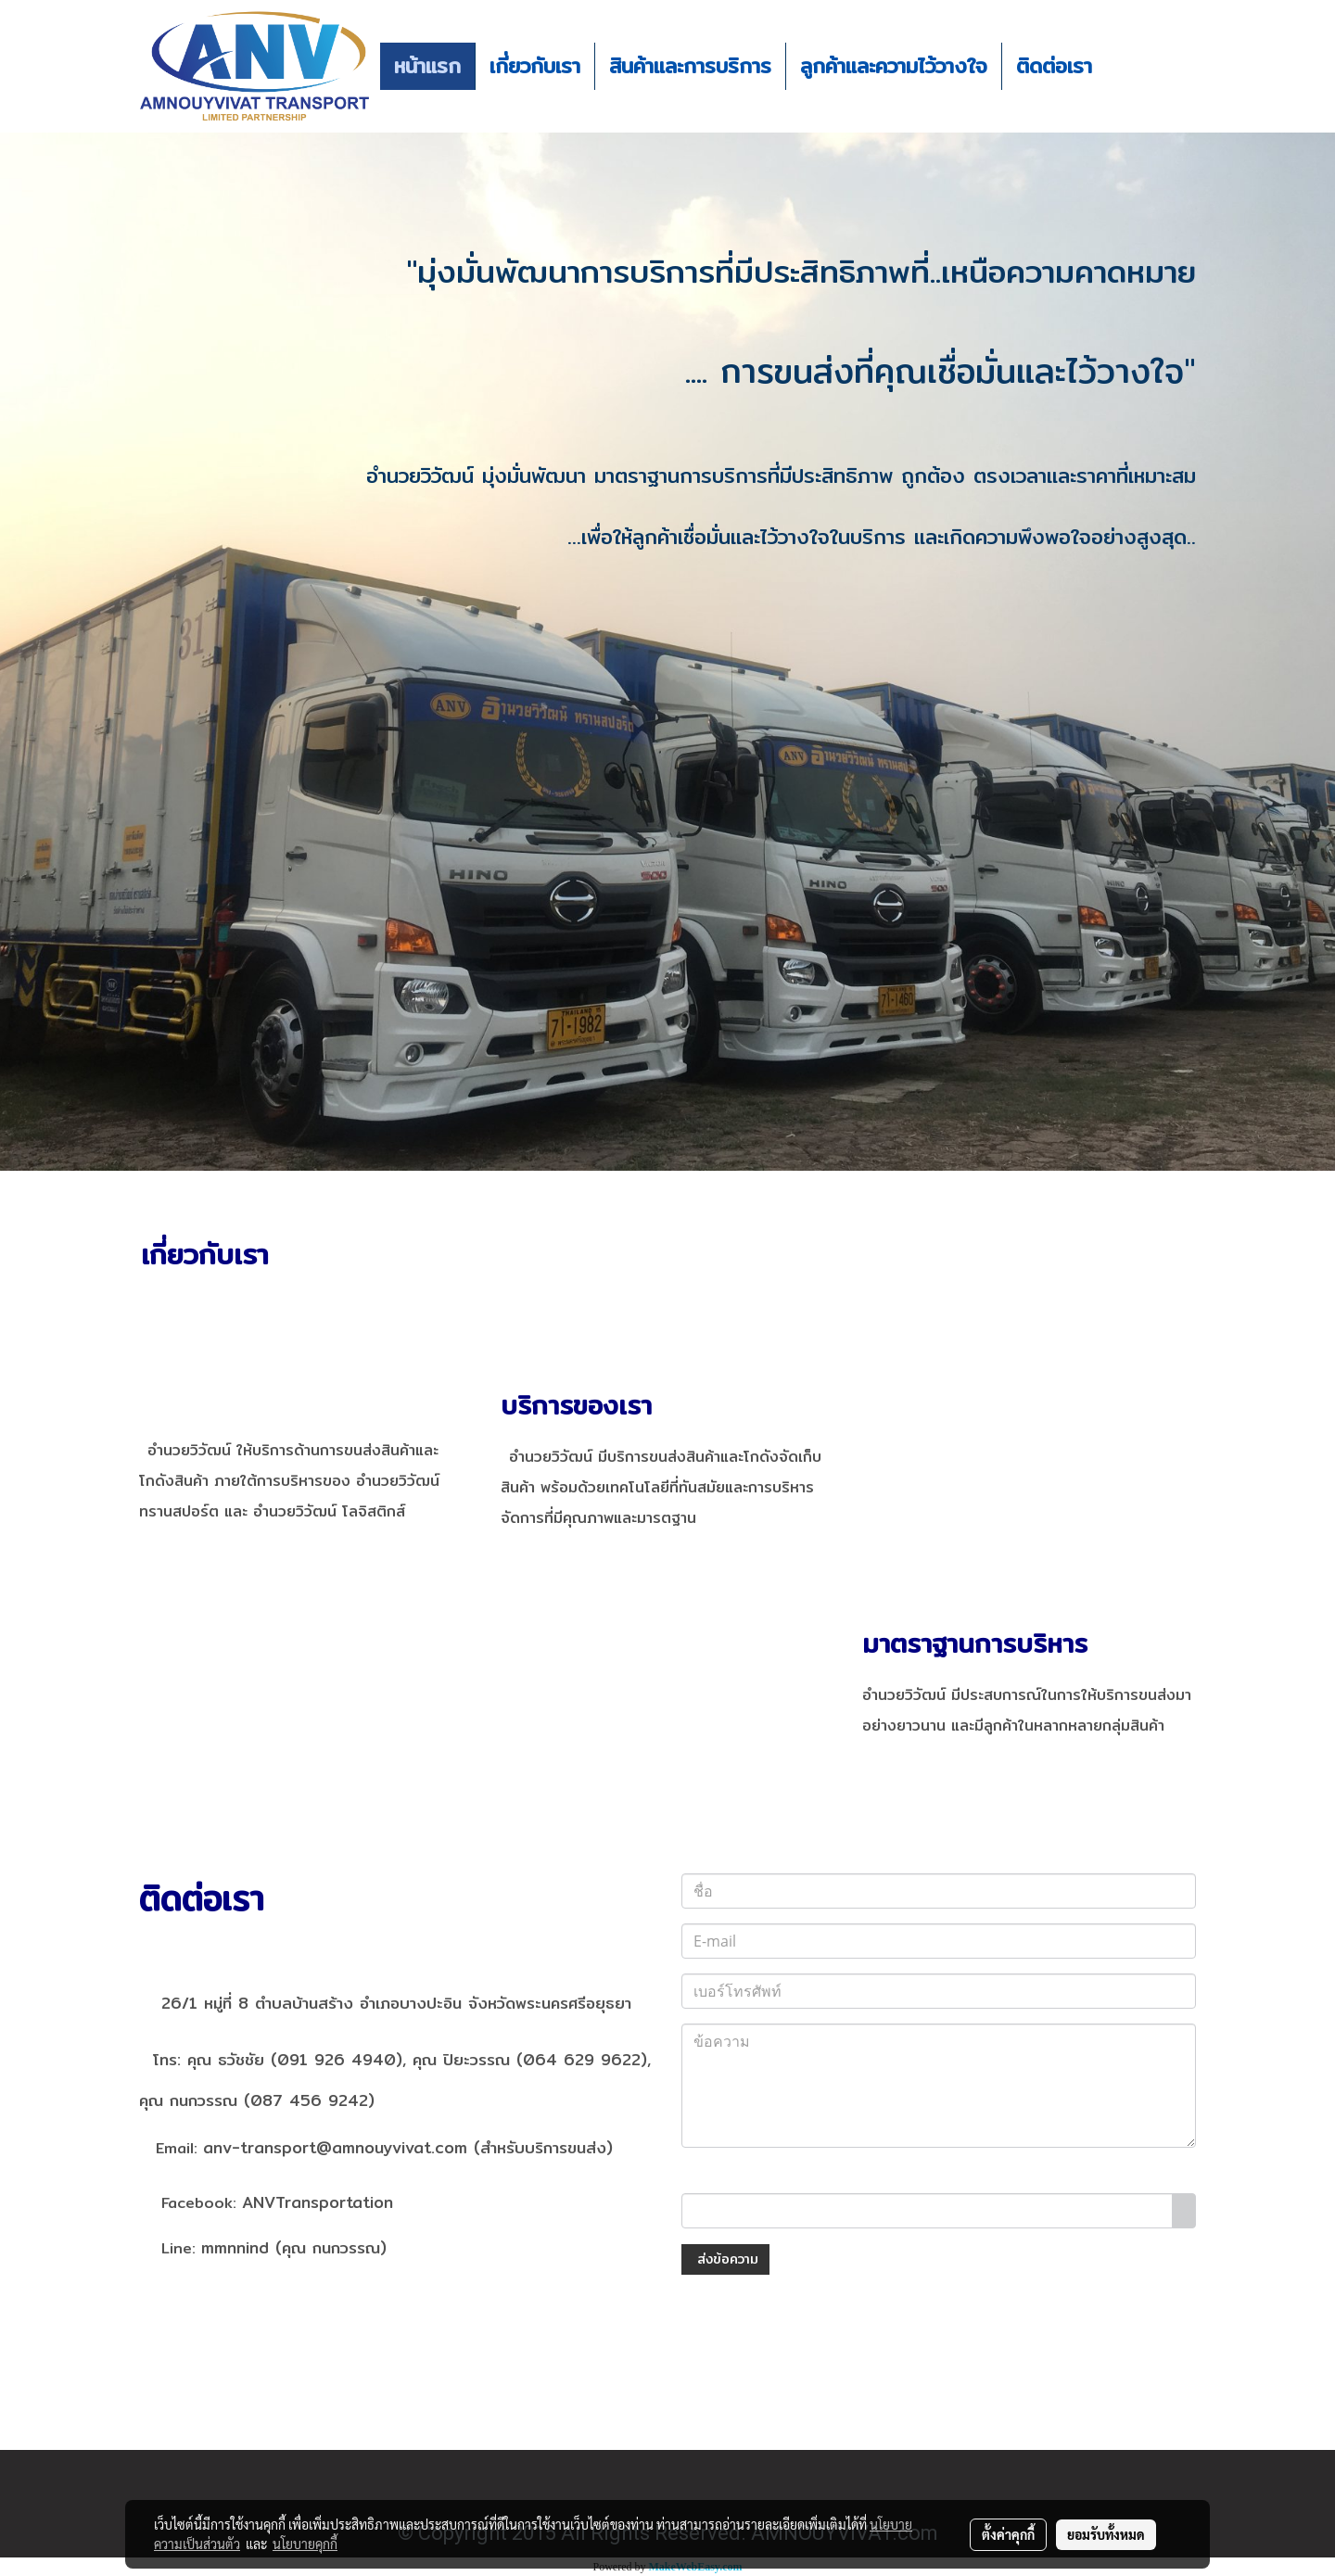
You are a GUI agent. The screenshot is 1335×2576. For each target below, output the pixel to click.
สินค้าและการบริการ (690, 66)
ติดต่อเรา (1054, 66)
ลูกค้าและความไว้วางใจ (893, 66)
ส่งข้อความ (725, 2259)
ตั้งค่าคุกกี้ (1008, 2534)
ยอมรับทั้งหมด (1106, 2534)
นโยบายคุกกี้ (305, 2543)
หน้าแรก (427, 66)
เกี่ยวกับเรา (535, 66)
